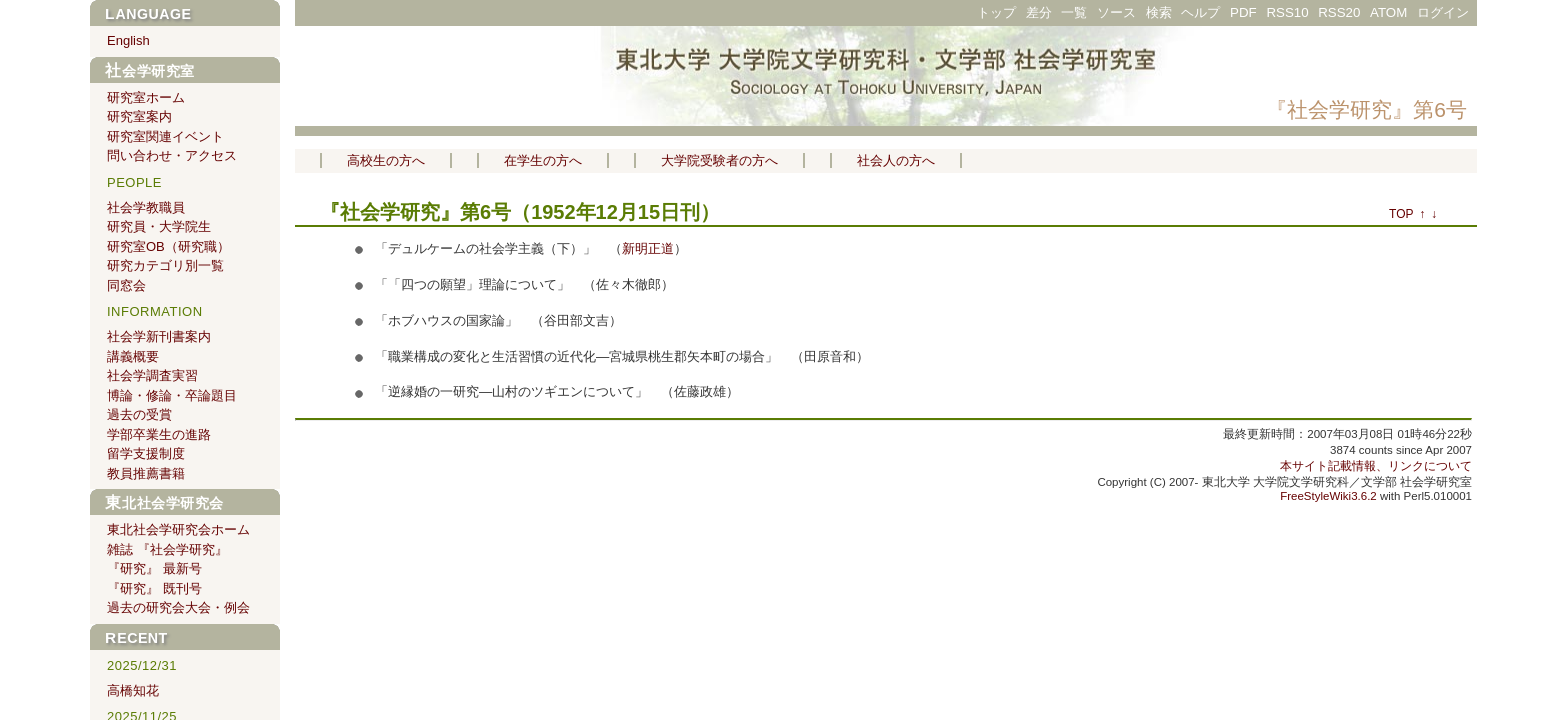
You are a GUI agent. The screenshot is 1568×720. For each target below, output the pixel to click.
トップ (996, 12)
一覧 (1074, 12)
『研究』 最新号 (154, 568)
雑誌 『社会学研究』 (167, 549)
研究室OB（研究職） (168, 246)
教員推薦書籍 (146, 473)
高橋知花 (133, 690)
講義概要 (133, 356)
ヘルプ (1200, 12)
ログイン (1443, 12)
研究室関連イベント (165, 136)
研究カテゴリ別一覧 (165, 265)
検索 (1159, 12)
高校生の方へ (386, 160)
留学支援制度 (146, 453)
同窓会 (126, 285)
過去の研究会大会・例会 (178, 607)
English (128, 40)
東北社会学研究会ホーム (178, 529)
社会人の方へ (896, 160)
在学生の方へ (543, 160)
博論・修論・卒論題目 (172, 395)
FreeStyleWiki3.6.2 (1328, 496)
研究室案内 (139, 116)
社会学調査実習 (152, 375)
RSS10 (1287, 12)
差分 (1039, 12)
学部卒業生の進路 (159, 434)
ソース (1116, 12)
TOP (1401, 214)
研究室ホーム (146, 97)
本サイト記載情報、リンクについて (1376, 466)
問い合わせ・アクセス (172, 155)
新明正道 (648, 248)
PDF (1243, 12)
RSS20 (1339, 12)
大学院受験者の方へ (719, 160)
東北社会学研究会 (164, 503)
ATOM (1388, 12)
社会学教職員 (146, 207)
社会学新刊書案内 (159, 336)
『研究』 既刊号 (154, 588)
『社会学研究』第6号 (1366, 109)
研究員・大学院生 (159, 226)
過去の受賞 (139, 414)
